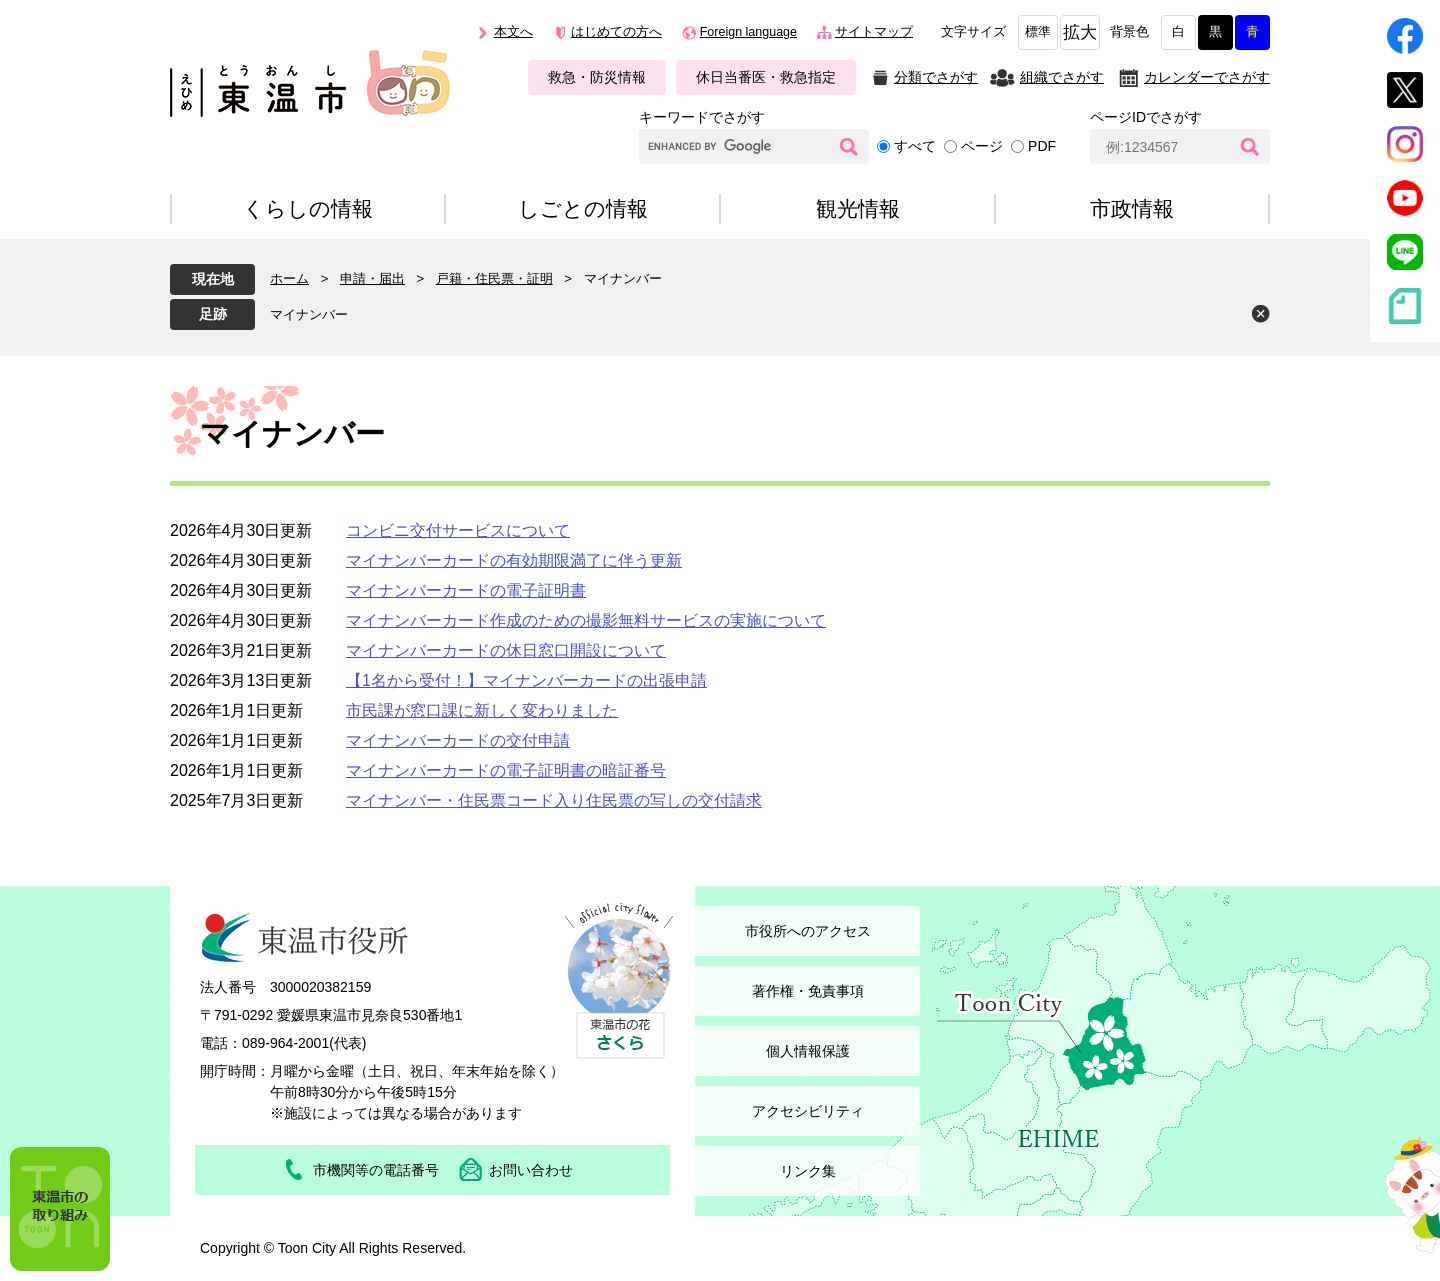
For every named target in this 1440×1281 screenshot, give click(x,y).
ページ (982, 146)
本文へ (513, 32)
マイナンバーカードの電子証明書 (466, 590)
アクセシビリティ (808, 1111)
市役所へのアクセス (808, 931)
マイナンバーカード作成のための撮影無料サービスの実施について (586, 620)
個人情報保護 (808, 1051)
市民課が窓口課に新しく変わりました (482, 710)
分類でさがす (936, 77)
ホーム (289, 278)
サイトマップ (874, 32)
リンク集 (808, 1171)
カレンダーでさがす (1207, 77)
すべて (915, 146)
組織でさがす (1062, 77)
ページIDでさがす (1146, 117)
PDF (1042, 146)
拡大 (1080, 32)
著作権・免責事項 (808, 991)
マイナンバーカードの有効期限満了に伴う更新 (514, 560)
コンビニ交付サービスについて (458, 530)
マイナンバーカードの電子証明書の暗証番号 (506, 770)
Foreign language (748, 32)
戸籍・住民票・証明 (494, 278)
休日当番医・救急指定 (766, 77)
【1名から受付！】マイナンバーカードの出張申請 (526, 680)
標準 (1038, 32)
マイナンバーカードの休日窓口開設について (506, 650)
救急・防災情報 (597, 77)
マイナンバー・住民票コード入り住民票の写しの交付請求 (554, 800)
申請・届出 (372, 278)
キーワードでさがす (702, 117)
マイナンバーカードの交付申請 (458, 740)
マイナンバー (309, 314)
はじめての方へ (616, 32)
